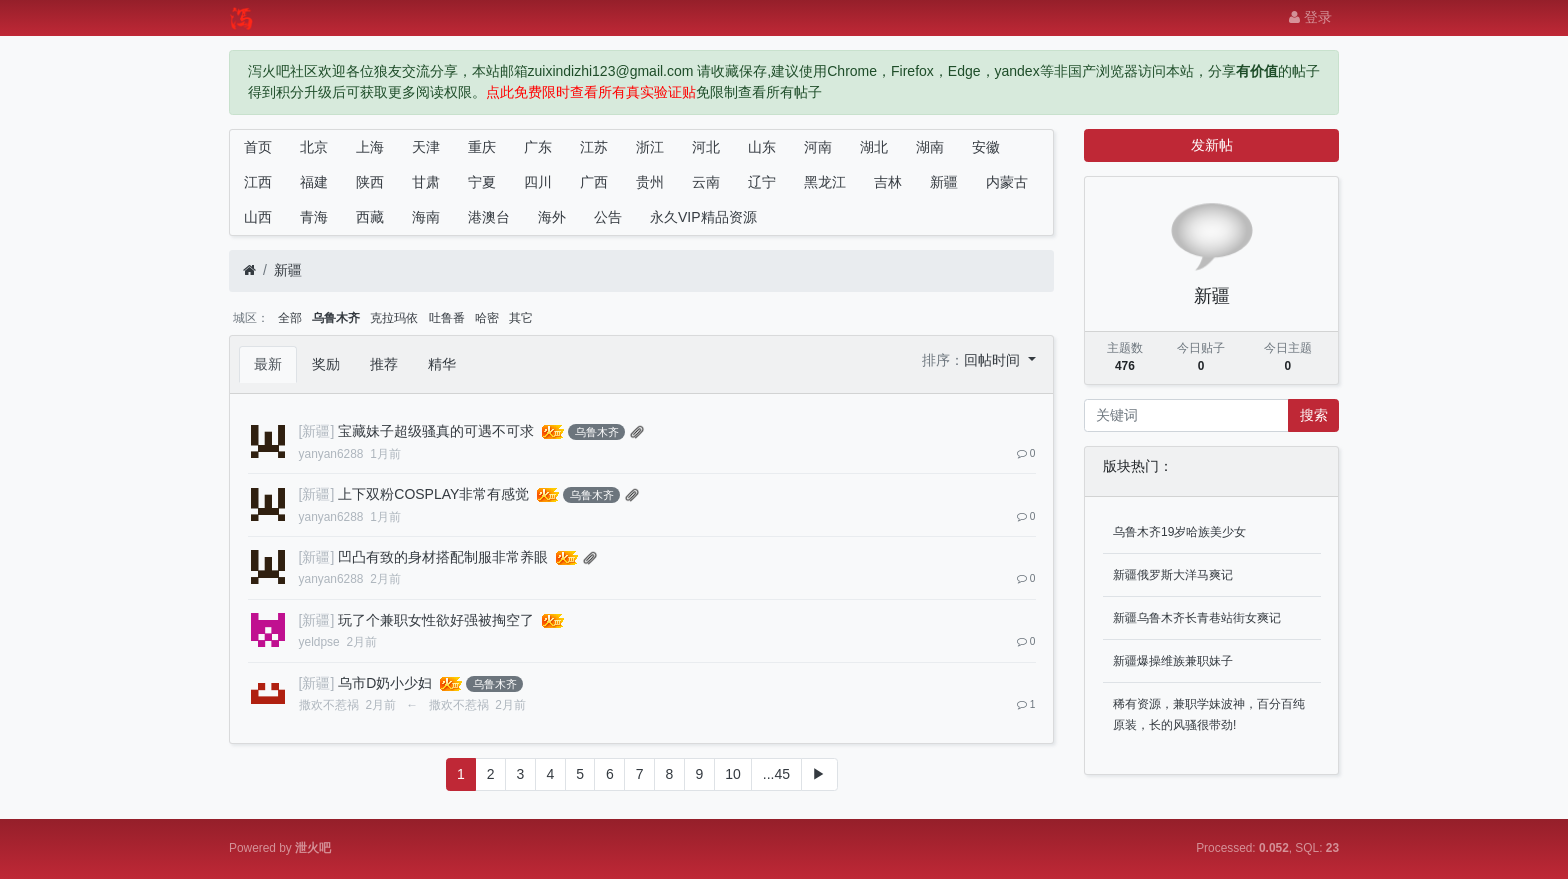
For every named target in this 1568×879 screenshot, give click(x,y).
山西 (258, 217)
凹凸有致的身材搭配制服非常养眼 (443, 557)
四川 (538, 182)
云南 (706, 182)
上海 (370, 147)
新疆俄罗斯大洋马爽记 (1173, 575)
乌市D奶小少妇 (385, 683)
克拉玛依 (394, 318)
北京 (314, 147)
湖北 (874, 147)
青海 (314, 217)
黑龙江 (825, 182)
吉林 (888, 182)
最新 (268, 364)
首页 (258, 147)
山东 (762, 147)
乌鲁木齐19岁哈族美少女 (1179, 532)
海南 (426, 217)
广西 (594, 182)
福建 (314, 182)
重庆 (482, 147)
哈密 (487, 318)
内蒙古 (1007, 182)
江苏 (594, 147)
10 (733, 774)
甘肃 (426, 182)
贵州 (650, 182)
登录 (1310, 17)
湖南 (930, 147)
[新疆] (317, 431)
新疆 (944, 182)
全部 (290, 318)
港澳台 (489, 217)
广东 (538, 147)
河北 (706, 147)
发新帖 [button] (1212, 145)
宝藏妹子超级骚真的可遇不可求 (436, 431)
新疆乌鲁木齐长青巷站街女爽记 (1197, 618)
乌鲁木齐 (336, 318)
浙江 (650, 147)
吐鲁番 (447, 318)
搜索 (1314, 415)
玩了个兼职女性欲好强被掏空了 (436, 620)
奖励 (326, 364)
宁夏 (482, 182)
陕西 (370, 182)
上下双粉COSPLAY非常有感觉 (433, 494)
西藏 (370, 217)
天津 (426, 147)
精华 (442, 364)
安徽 (986, 147)
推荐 (384, 364)
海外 (552, 217)
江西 (258, 182)
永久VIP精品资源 (703, 217)
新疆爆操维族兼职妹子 (1173, 661)
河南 (818, 147)
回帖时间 (994, 360)
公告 (608, 217)
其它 (521, 318)
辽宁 (762, 182)
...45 (776, 774)
